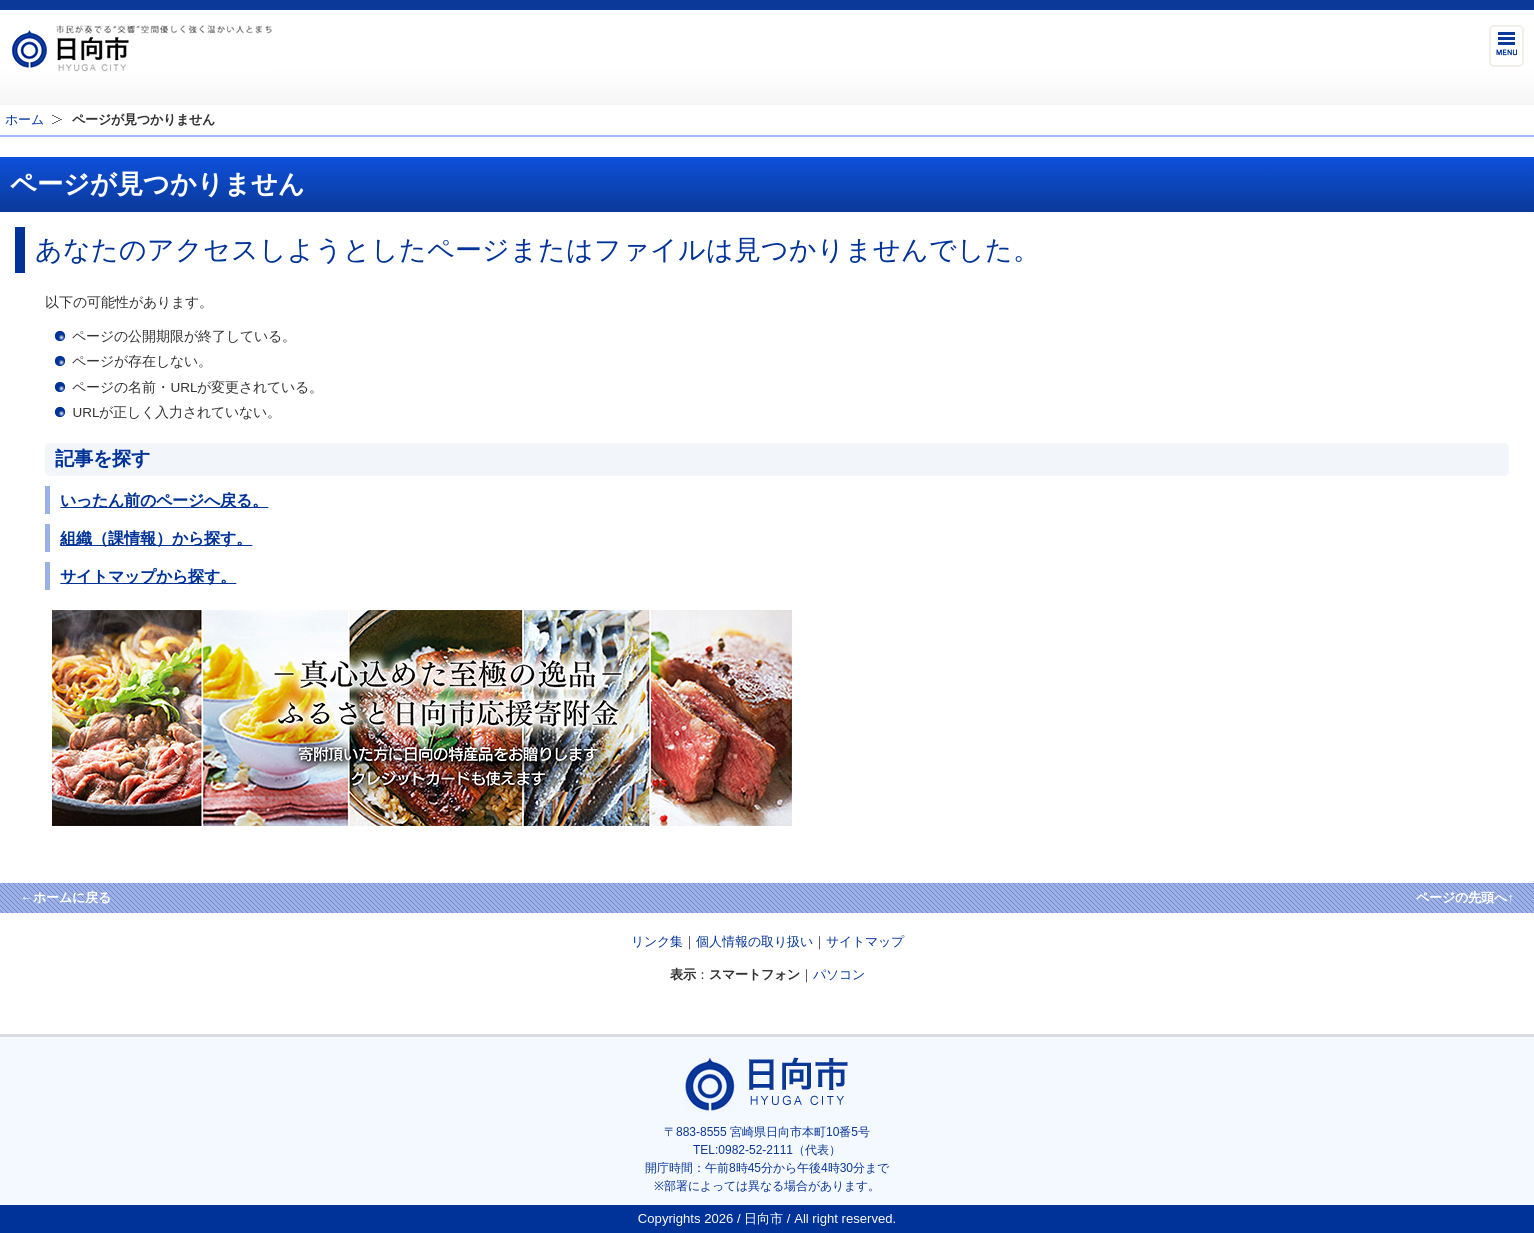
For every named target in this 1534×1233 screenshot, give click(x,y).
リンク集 (657, 941)
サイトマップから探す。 (148, 576)
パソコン (839, 974)
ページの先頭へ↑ (1465, 897)
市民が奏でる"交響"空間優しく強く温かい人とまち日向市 (141, 48)
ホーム (24, 119)
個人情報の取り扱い (754, 941)
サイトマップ (865, 941)
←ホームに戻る (65, 897)
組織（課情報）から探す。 (156, 538)
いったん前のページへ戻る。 (164, 500)
